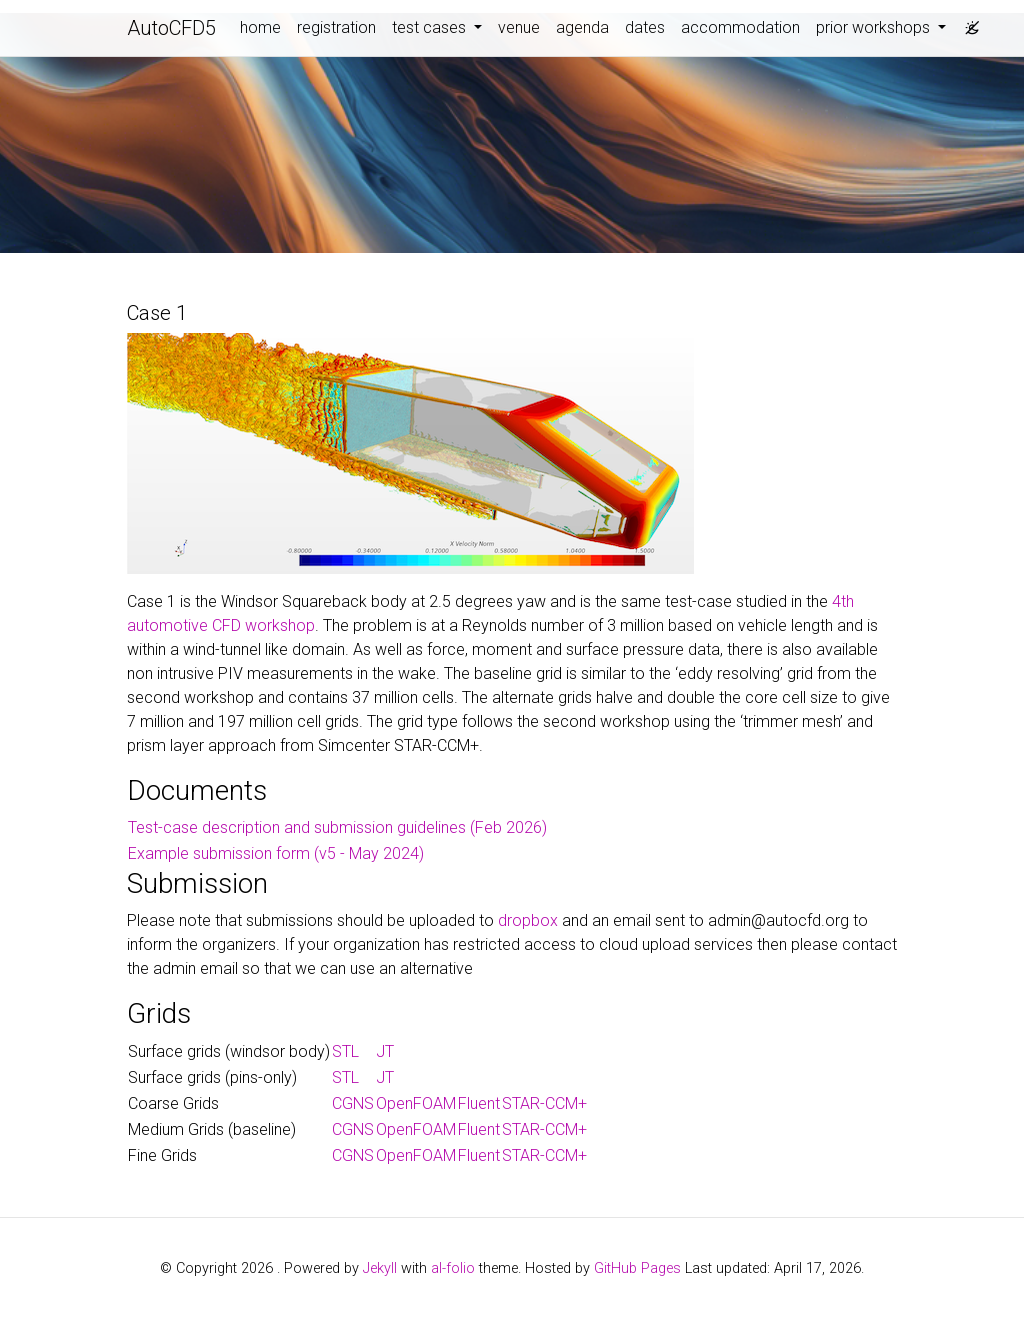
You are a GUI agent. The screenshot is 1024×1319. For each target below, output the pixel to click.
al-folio (453, 1268)
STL (345, 1051)
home (260, 27)
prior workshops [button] (875, 27)
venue (519, 27)
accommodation (740, 27)
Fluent (479, 1103)
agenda (582, 27)
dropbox (528, 920)
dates (645, 27)
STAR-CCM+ (544, 1103)
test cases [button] (431, 27)
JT (385, 1051)
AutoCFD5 (171, 28)
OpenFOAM (416, 1103)
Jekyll (380, 1268)
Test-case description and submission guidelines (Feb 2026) (337, 827)
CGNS (353, 1103)
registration (336, 27)
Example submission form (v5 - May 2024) (276, 853)
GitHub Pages (637, 1268)
